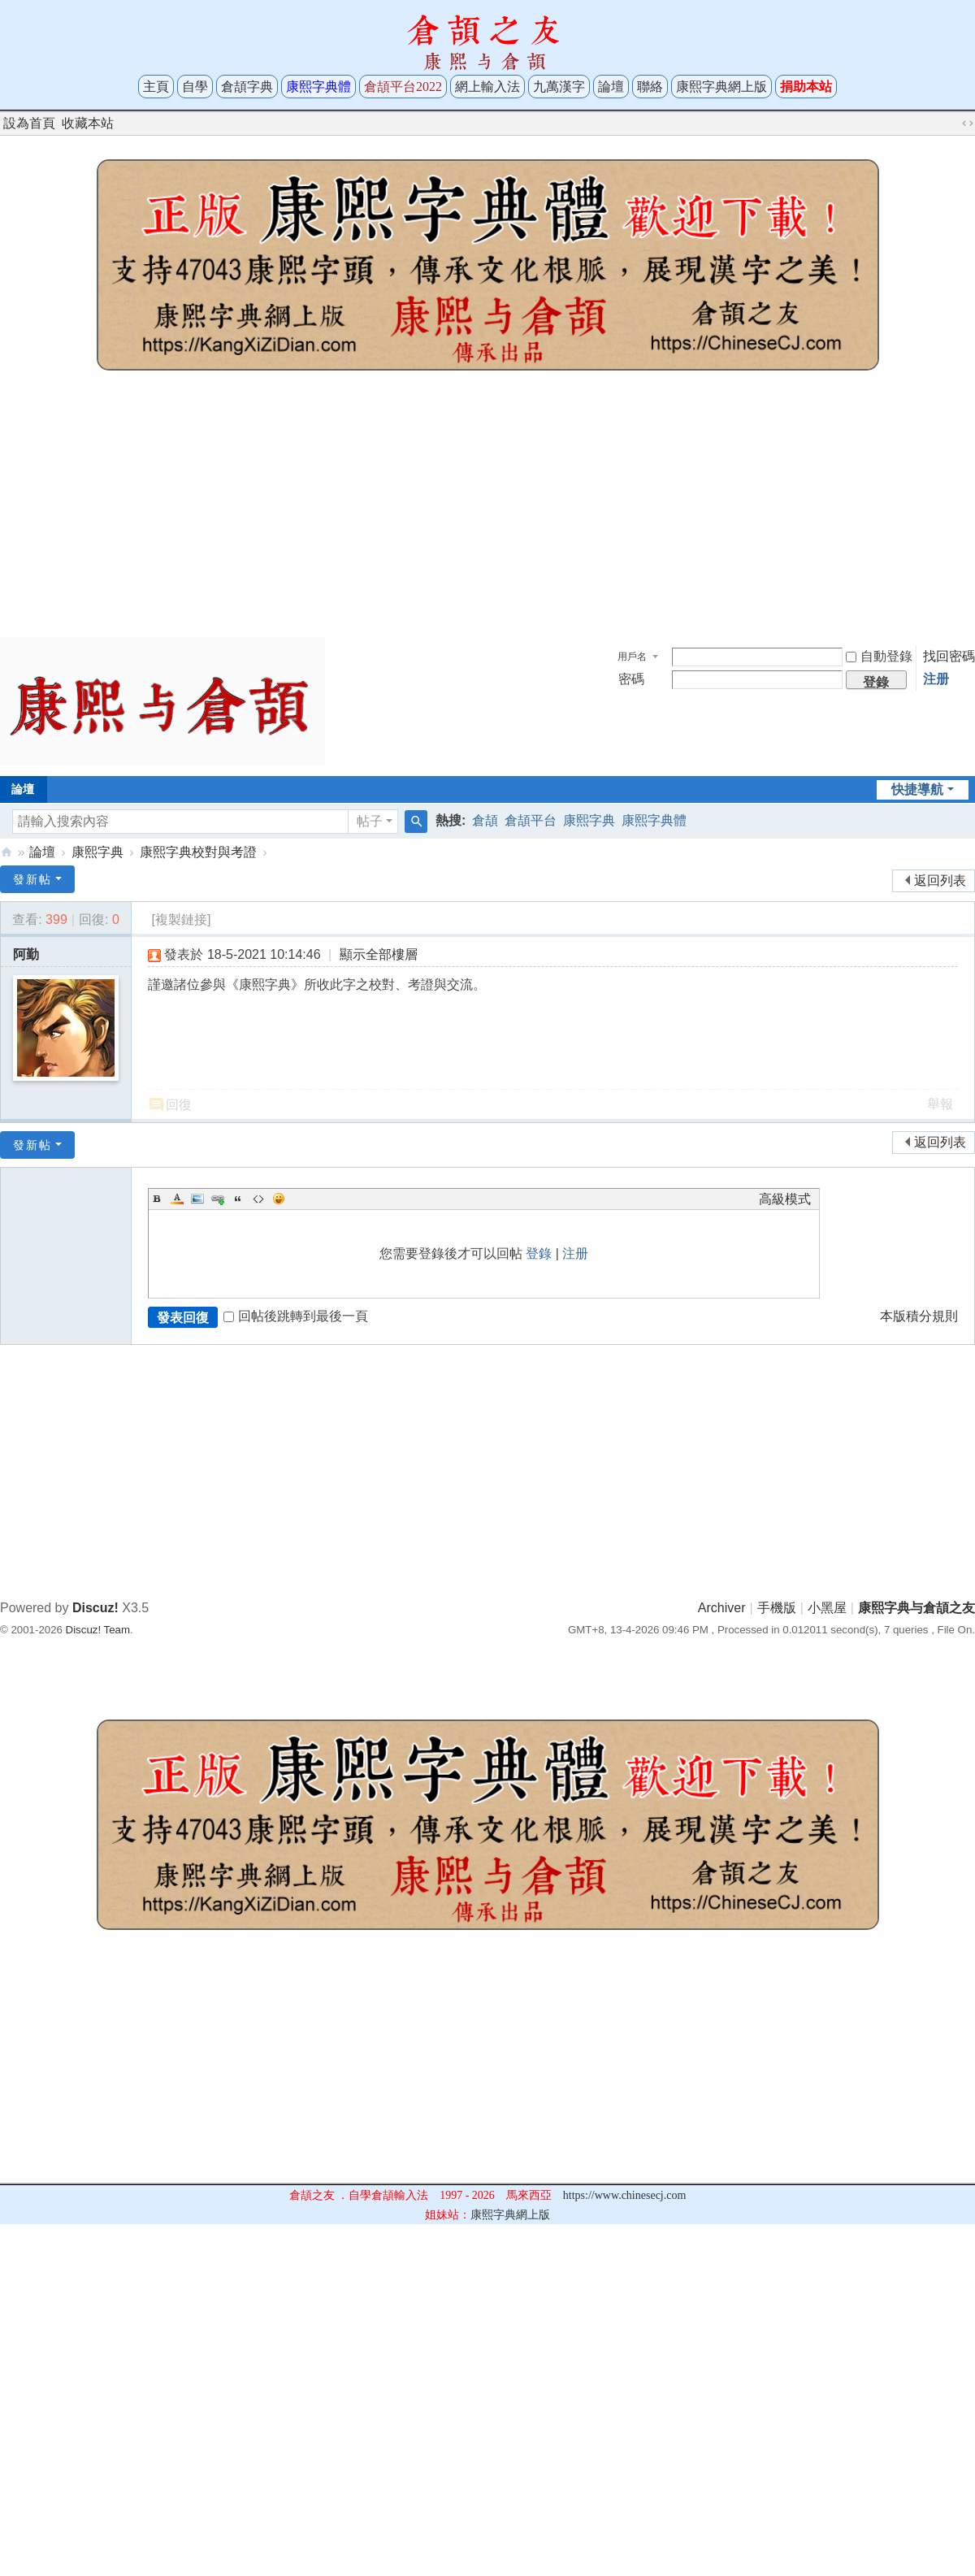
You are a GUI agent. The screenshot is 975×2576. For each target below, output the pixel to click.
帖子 (370, 821)
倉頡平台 (531, 820)
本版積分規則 (919, 1316)
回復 (179, 1105)
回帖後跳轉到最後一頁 (295, 1316)
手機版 (776, 1608)
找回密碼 (949, 656)
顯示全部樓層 (379, 954)
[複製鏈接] (180, 919)
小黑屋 (827, 1608)
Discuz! (95, 1608)
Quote (238, 1198)
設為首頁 (29, 123)
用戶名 (632, 656)
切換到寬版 (967, 123)
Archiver (722, 1608)
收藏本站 (88, 123)
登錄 (539, 1253)
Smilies (279, 1198)
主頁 (156, 86)
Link (218, 1198)
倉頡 (485, 820)
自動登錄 (879, 656)
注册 (936, 679)
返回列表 (940, 880)
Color (177, 1198)
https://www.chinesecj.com (625, 2195)
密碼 (631, 679)
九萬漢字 (559, 86)
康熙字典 (589, 820)
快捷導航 (917, 789)
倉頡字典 (247, 86)
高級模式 (785, 1199)
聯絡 (650, 86)
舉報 (940, 1104)
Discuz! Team (98, 1630)
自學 (195, 86)
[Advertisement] (487, 509)
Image (197, 1198)
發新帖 (32, 879)
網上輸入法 (487, 86)
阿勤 (26, 954)
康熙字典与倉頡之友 (6, 852)
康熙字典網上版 (721, 86)
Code (258, 1198)
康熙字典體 (654, 820)
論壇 (611, 86)
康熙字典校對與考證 (198, 852)
